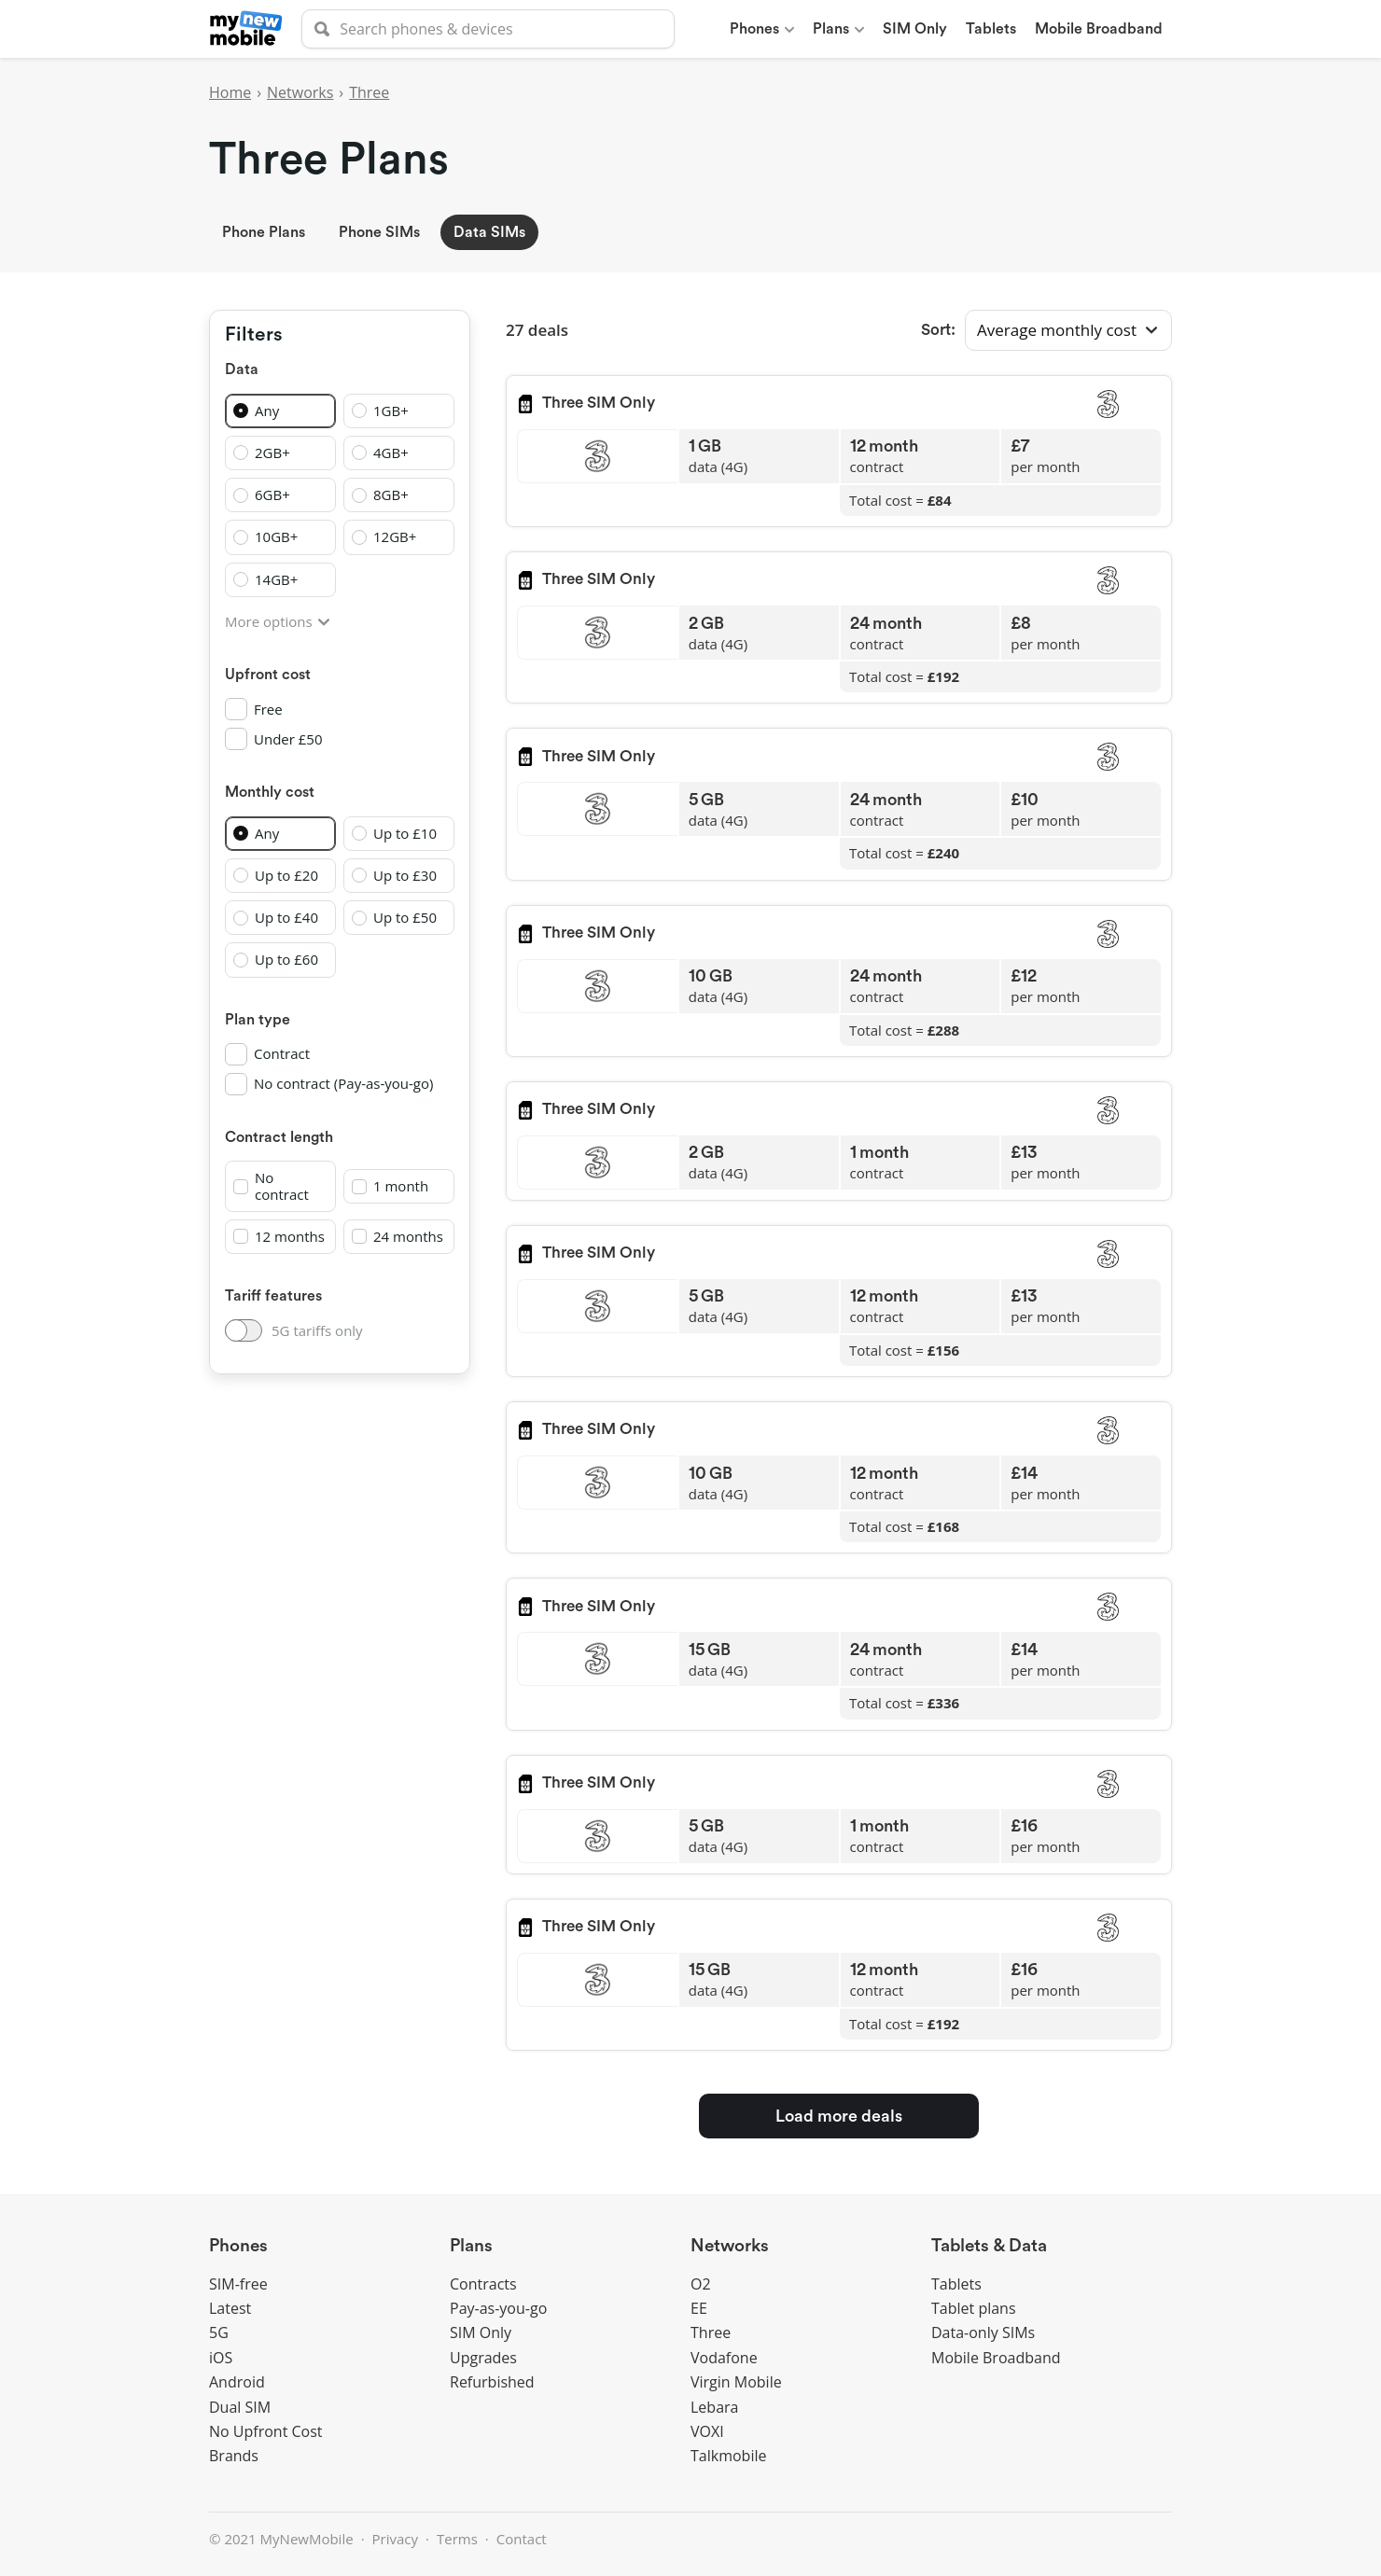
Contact (521, 2538)
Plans (471, 2246)
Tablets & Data (989, 2246)
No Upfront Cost (266, 2431)
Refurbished (492, 2382)
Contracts (483, 2284)
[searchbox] (488, 29)
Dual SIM (240, 2407)
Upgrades (483, 2357)
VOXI (707, 2431)
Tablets (956, 2284)
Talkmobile (728, 2455)
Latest (230, 2308)
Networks (300, 92)
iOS (220, 2357)
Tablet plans (973, 2308)
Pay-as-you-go (498, 2308)
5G (219, 2332)
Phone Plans (263, 232)
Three (369, 92)
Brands (233, 2455)
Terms (457, 2538)
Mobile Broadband (995, 2357)
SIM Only (480, 2332)
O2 (700, 2284)
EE (698, 2308)
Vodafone (724, 2357)
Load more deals (838, 2116)
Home (230, 92)
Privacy (395, 2538)
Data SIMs (489, 232)
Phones (238, 2246)
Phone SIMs (379, 232)
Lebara (714, 2407)
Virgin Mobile (736, 2382)
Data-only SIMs (983, 2332)
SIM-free (238, 2284)
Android (237, 2382)
